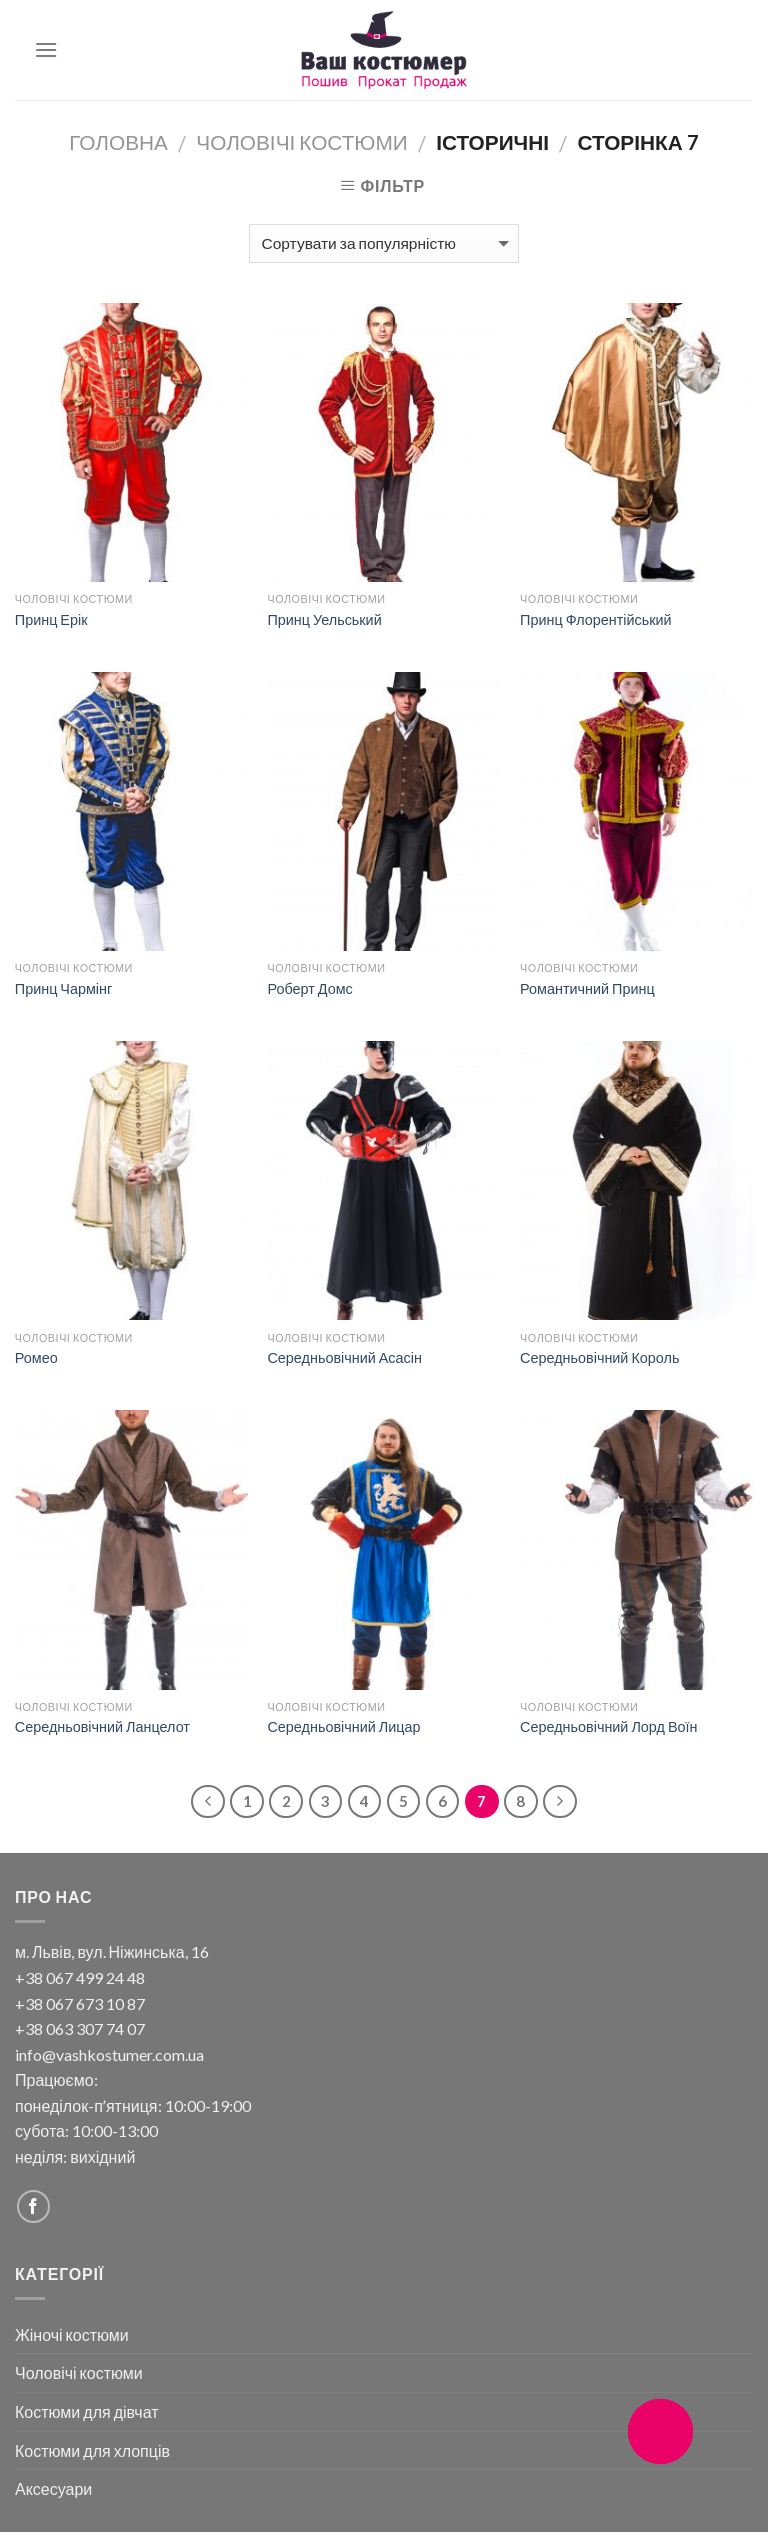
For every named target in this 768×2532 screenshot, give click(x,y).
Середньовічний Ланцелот (102, 1726)
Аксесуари (53, 2488)
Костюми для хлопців (92, 2450)
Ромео (36, 1357)
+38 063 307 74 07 (80, 2028)
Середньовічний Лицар (343, 1726)
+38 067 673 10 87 (80, 2003)
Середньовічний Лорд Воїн (608, 1726)
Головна (118, 141)
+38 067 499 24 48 (80, 1977)
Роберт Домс (309, 988)
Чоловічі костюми (301, 141)
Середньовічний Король (599, 1357)
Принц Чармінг (63, 988)
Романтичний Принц (587, 988)
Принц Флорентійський (595, 619)
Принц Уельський (324, 619)
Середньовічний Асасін (344, 1357)
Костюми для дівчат (87, 2411)
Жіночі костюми (72, 2334)
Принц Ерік (51, 619)
